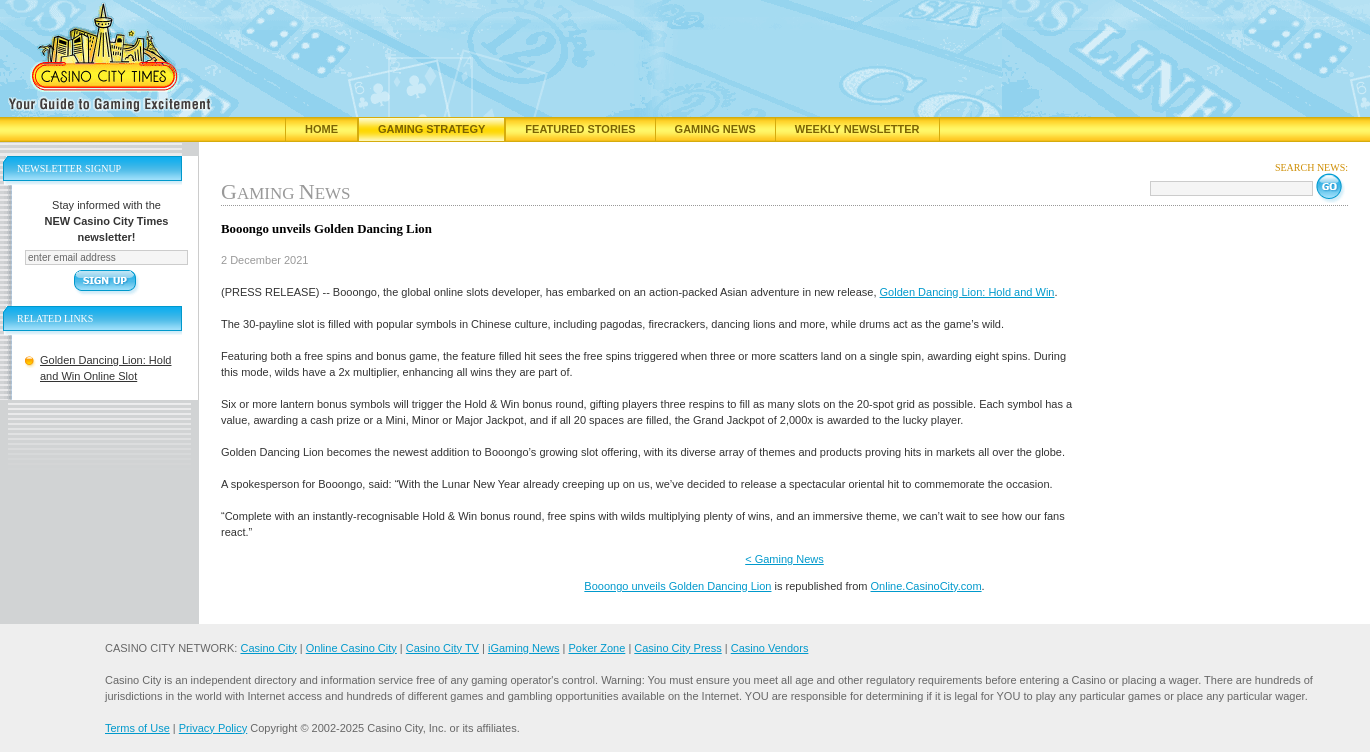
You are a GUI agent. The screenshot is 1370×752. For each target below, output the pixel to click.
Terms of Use (137, 728)
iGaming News (524, 648)
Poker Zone (596, 648)
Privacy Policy (213, 728)
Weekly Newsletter (857, 129)
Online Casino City (351, 648)
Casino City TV (442, 648)
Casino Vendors (770, 648)
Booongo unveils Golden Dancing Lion (677, 586)
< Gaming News (784, 559)
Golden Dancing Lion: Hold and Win (967, 292)
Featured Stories (580, 129)
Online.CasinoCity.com (926, 586)
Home (321, 129)
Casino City (268, 648)
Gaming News (715, 129)
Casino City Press (677, 648)
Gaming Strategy (431, 129)
